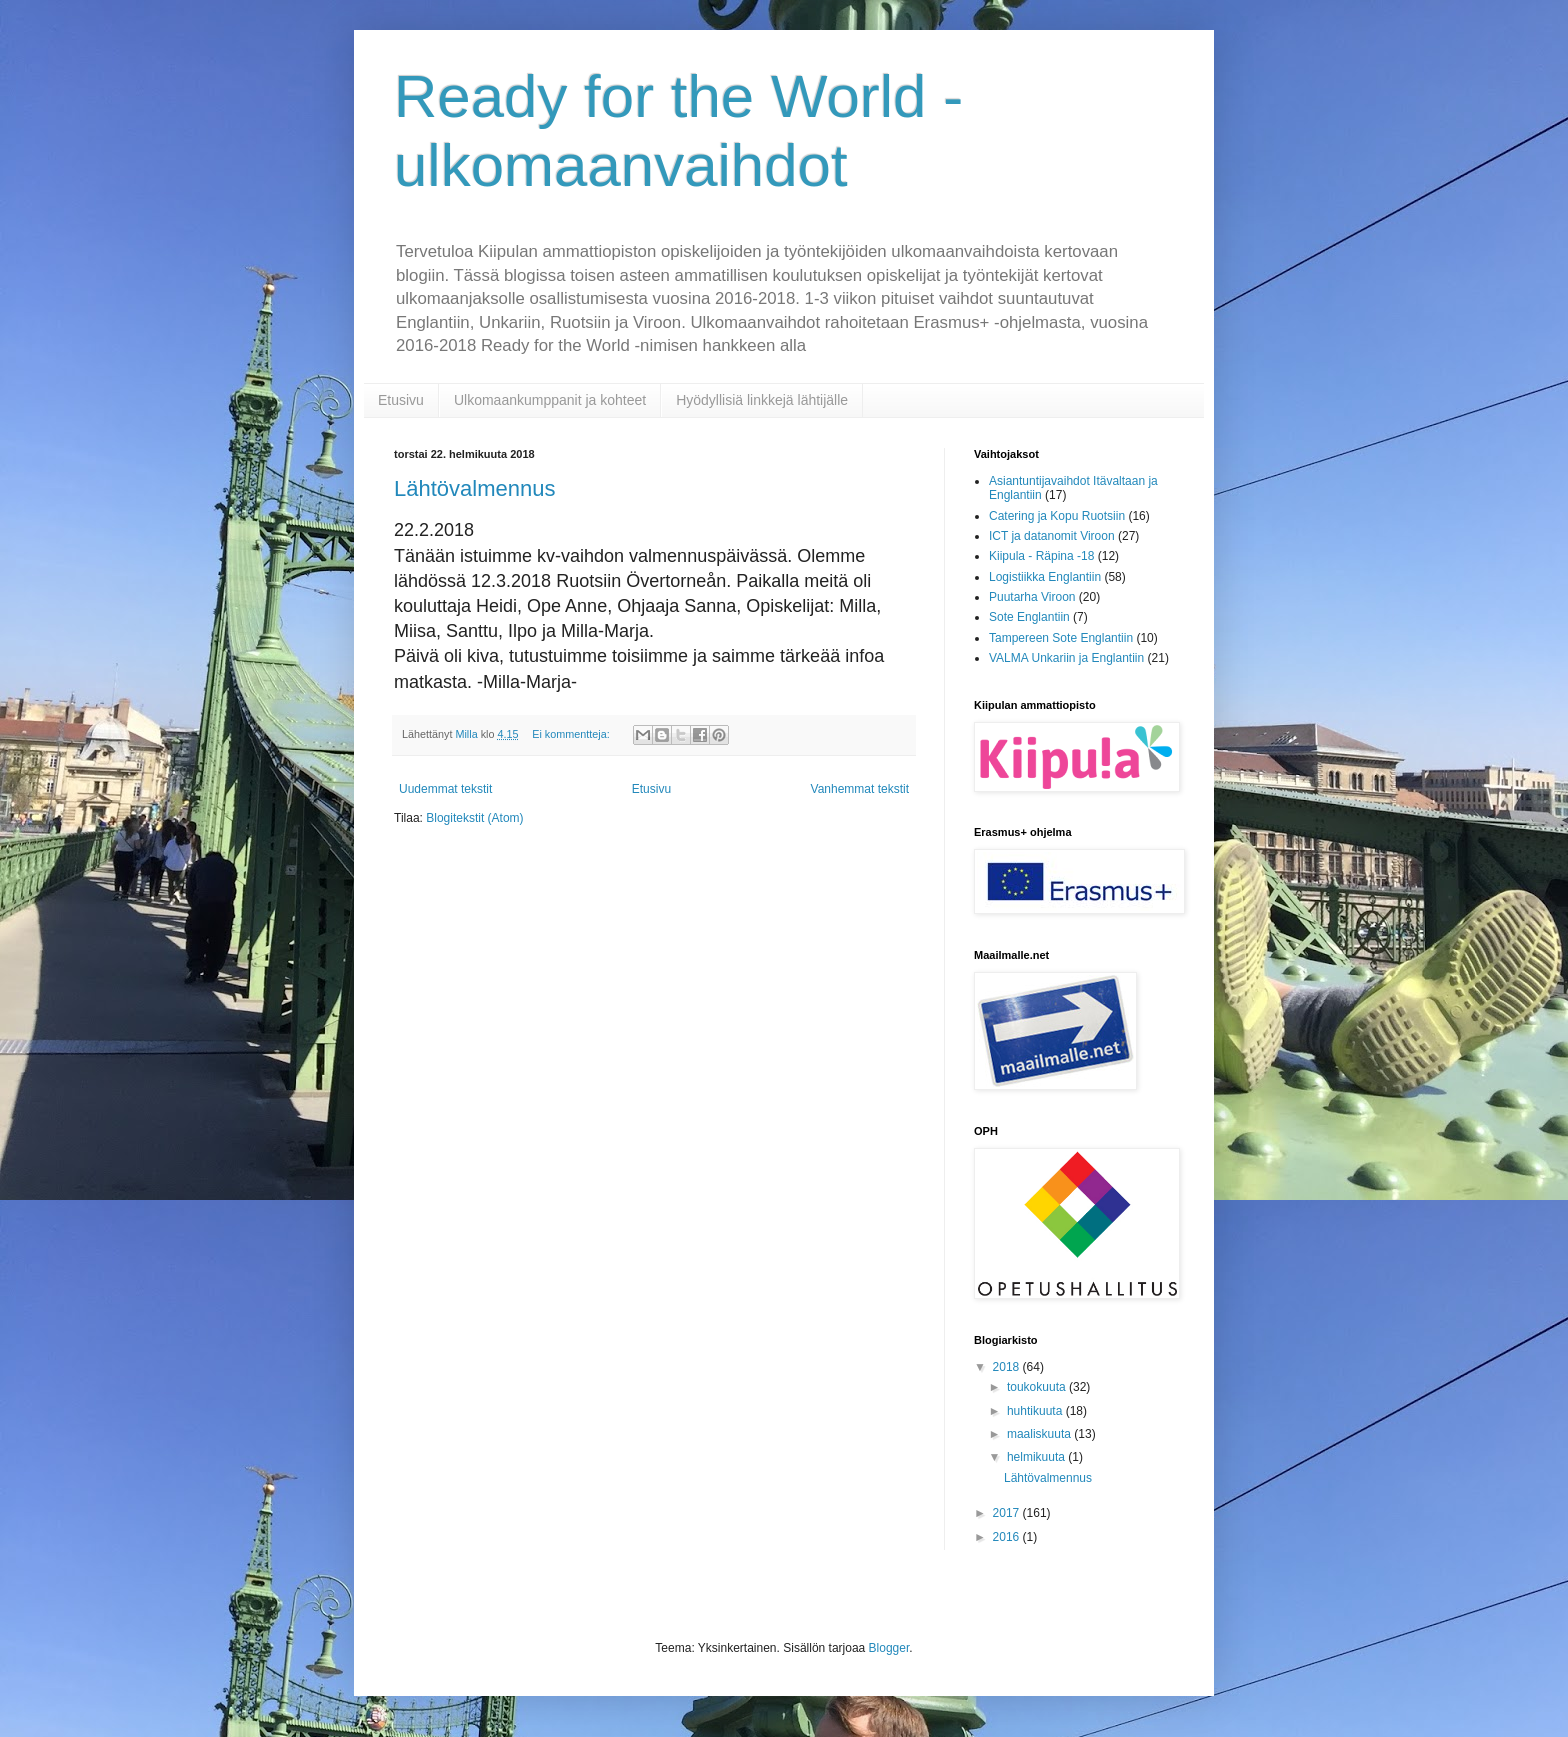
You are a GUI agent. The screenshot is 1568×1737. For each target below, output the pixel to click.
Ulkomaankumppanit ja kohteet (550, 400)
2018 (1008, 1367)
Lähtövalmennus (474, 488)
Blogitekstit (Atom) (474, 818)
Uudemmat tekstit (445, 789)
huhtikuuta (1036, 1411)
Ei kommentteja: (572, 734)
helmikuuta (1037, 1457)
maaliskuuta (1040, 1434)
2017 (1008, 1513)
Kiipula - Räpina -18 (1041, 556)
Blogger (889, 1648)
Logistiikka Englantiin (1045, 577)
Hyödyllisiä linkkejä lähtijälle (762, 400)
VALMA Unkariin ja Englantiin (1066, 658)
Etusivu (401, 400)
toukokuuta (1038, 1387)
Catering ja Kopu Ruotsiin (1057, 516)
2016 (1008, 1537)
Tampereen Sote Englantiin (1061, 638)
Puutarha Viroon (1032, 597)
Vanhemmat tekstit (860, 789)
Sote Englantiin (1029, 617)
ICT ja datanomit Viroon (1052, 536)
